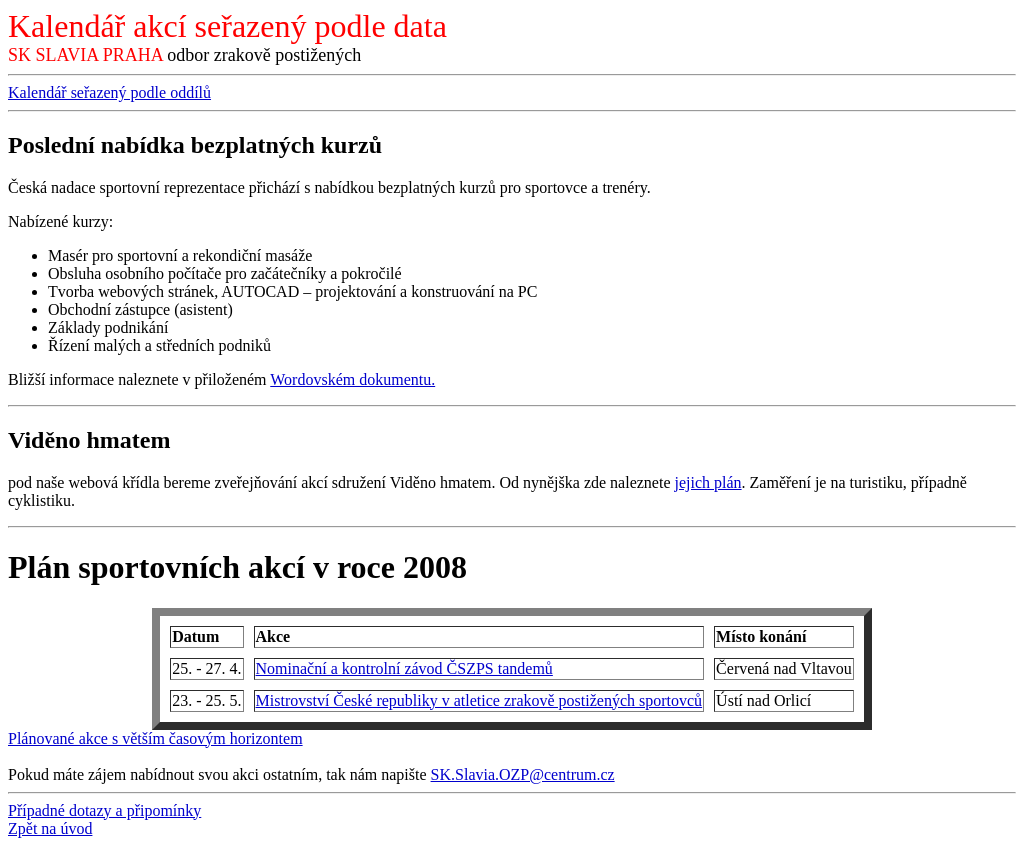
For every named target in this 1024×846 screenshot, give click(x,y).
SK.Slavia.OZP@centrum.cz (523, 774)
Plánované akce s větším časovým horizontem (155, 738)
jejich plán (707, 482)
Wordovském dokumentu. (352, 379)
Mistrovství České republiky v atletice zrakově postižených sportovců (479, 700)
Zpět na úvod (50, 828)
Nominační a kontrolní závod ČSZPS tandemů (404, 668)
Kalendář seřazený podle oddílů (109, 92)
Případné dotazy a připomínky (104, 810)
